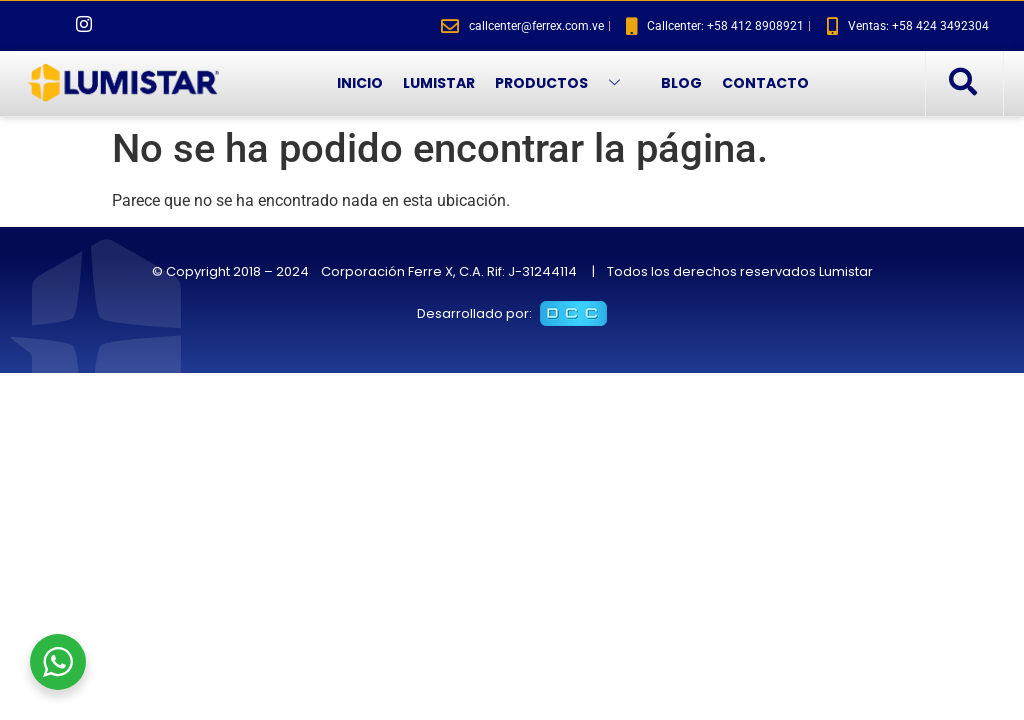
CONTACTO (765, 83)
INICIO (360, 83)
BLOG (681, 83)
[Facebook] (50, 26)
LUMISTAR (439, 83)
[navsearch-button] (962, 83)
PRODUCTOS (565, 83)
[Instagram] (84, 26)
